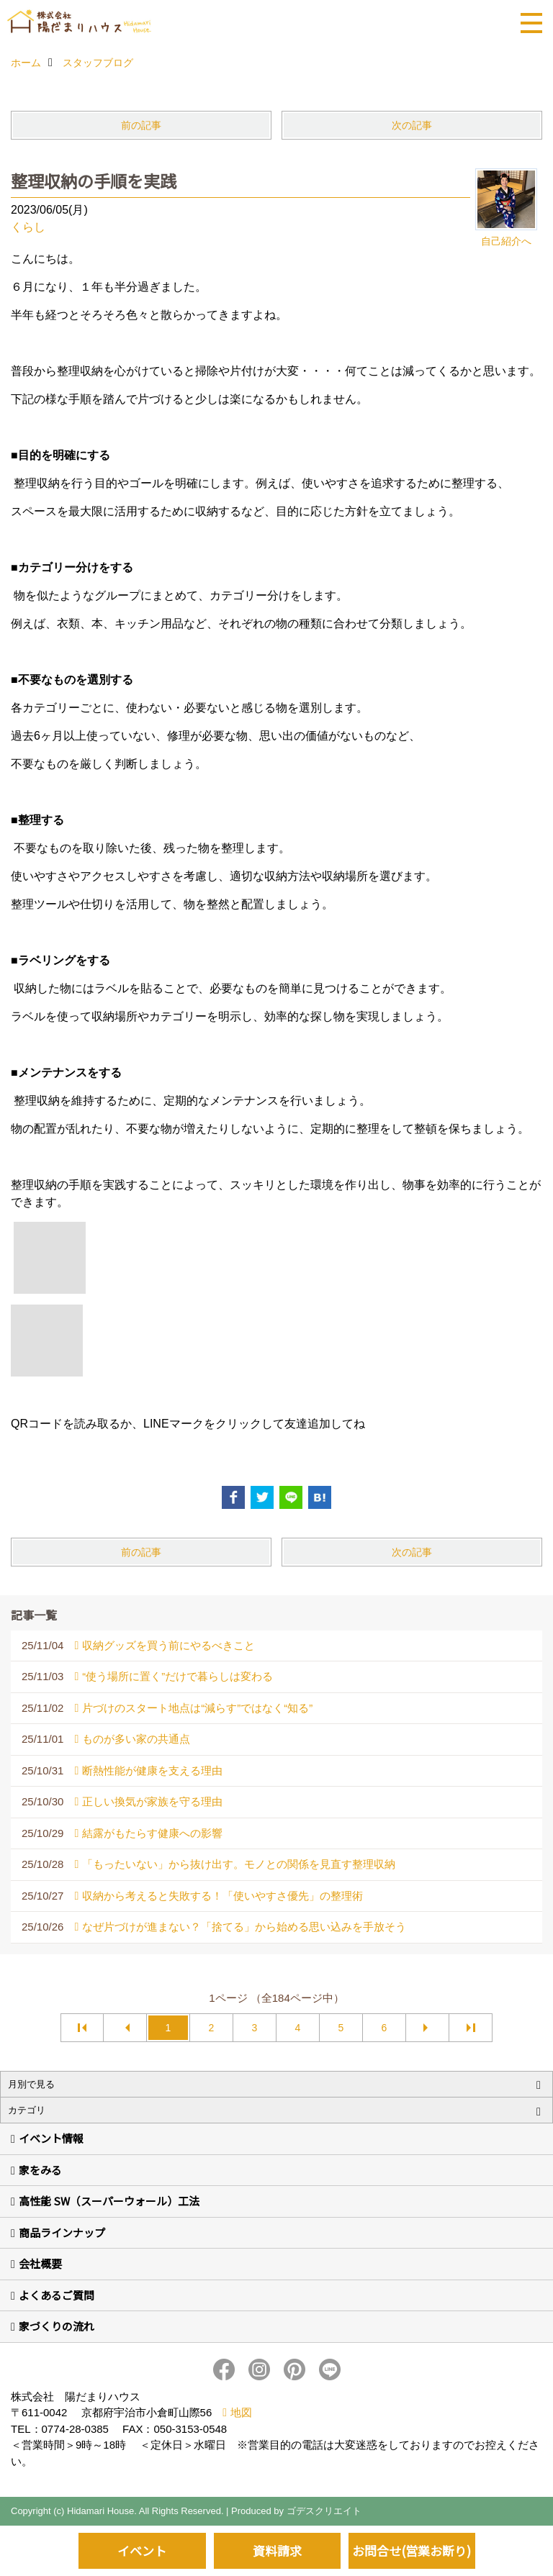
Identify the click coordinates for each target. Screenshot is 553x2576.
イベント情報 (51, 2138)
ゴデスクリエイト (324, 2510)
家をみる (40, 2169)
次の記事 (412, 125)
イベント (141, 2550)
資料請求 (277, 2550)
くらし (28, 227)
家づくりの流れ (56, 2326)
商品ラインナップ (62, 2232)
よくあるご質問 (56, 2295)
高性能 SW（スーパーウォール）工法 (109, 2200)
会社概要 (40, 2263)
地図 (241, 2412)
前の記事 (141, 125)
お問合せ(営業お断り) (411, 2550)
